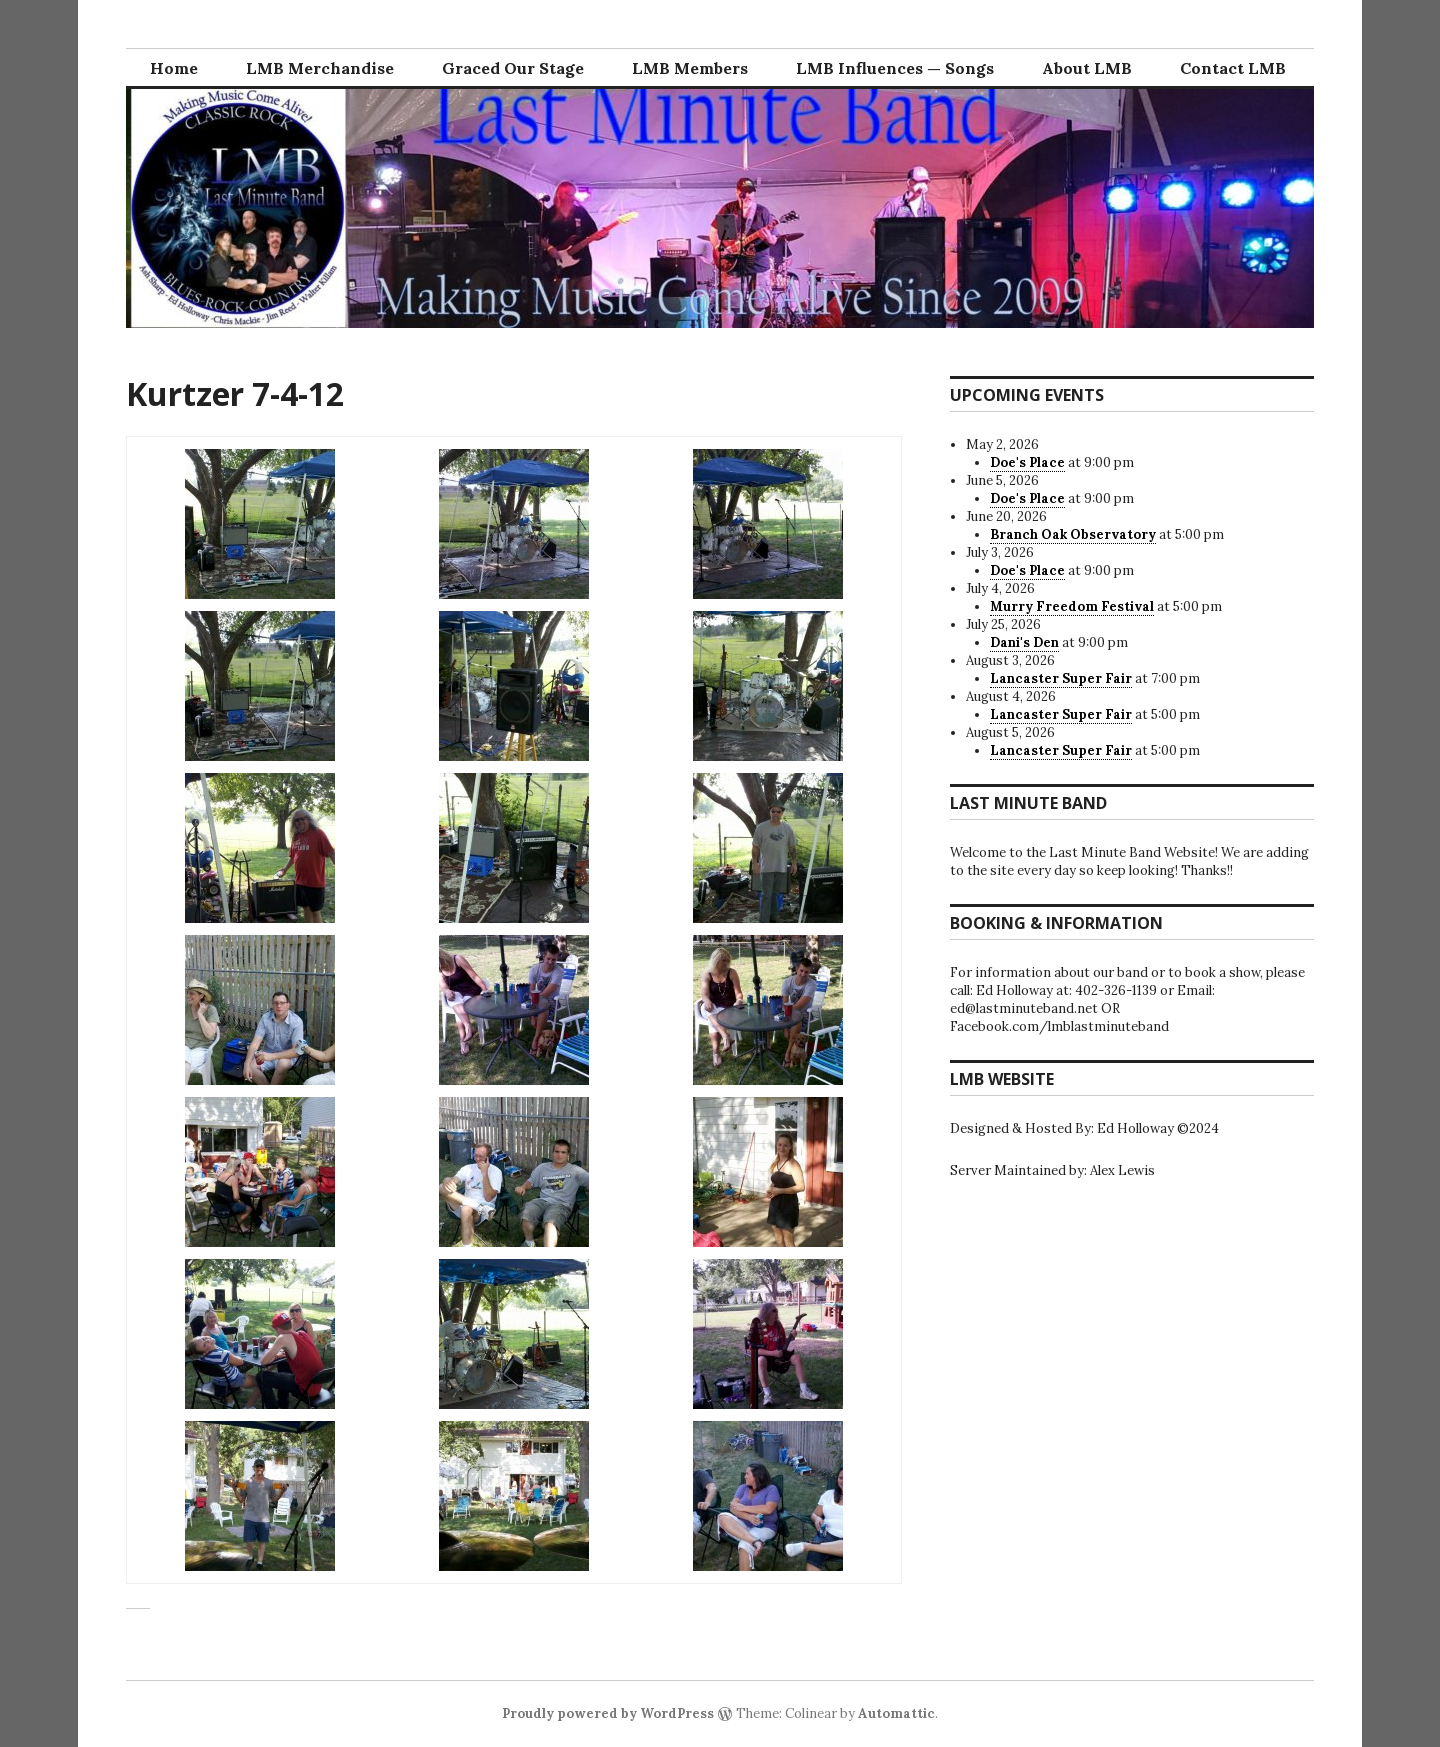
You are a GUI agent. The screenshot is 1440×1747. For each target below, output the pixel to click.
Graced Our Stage (513, 68)
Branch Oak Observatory (1073, 534)
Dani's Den (1024, 642)
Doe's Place (1027, 462)
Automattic (896, 1713)
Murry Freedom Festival (1072, 606)
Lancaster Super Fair (1061, 678)
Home (174, 68)
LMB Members (690, 68)
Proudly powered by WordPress (608, 1713)
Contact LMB (1233, 68)
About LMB (1087, 68)
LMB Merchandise (320, 68)
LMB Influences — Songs (895, 68)
